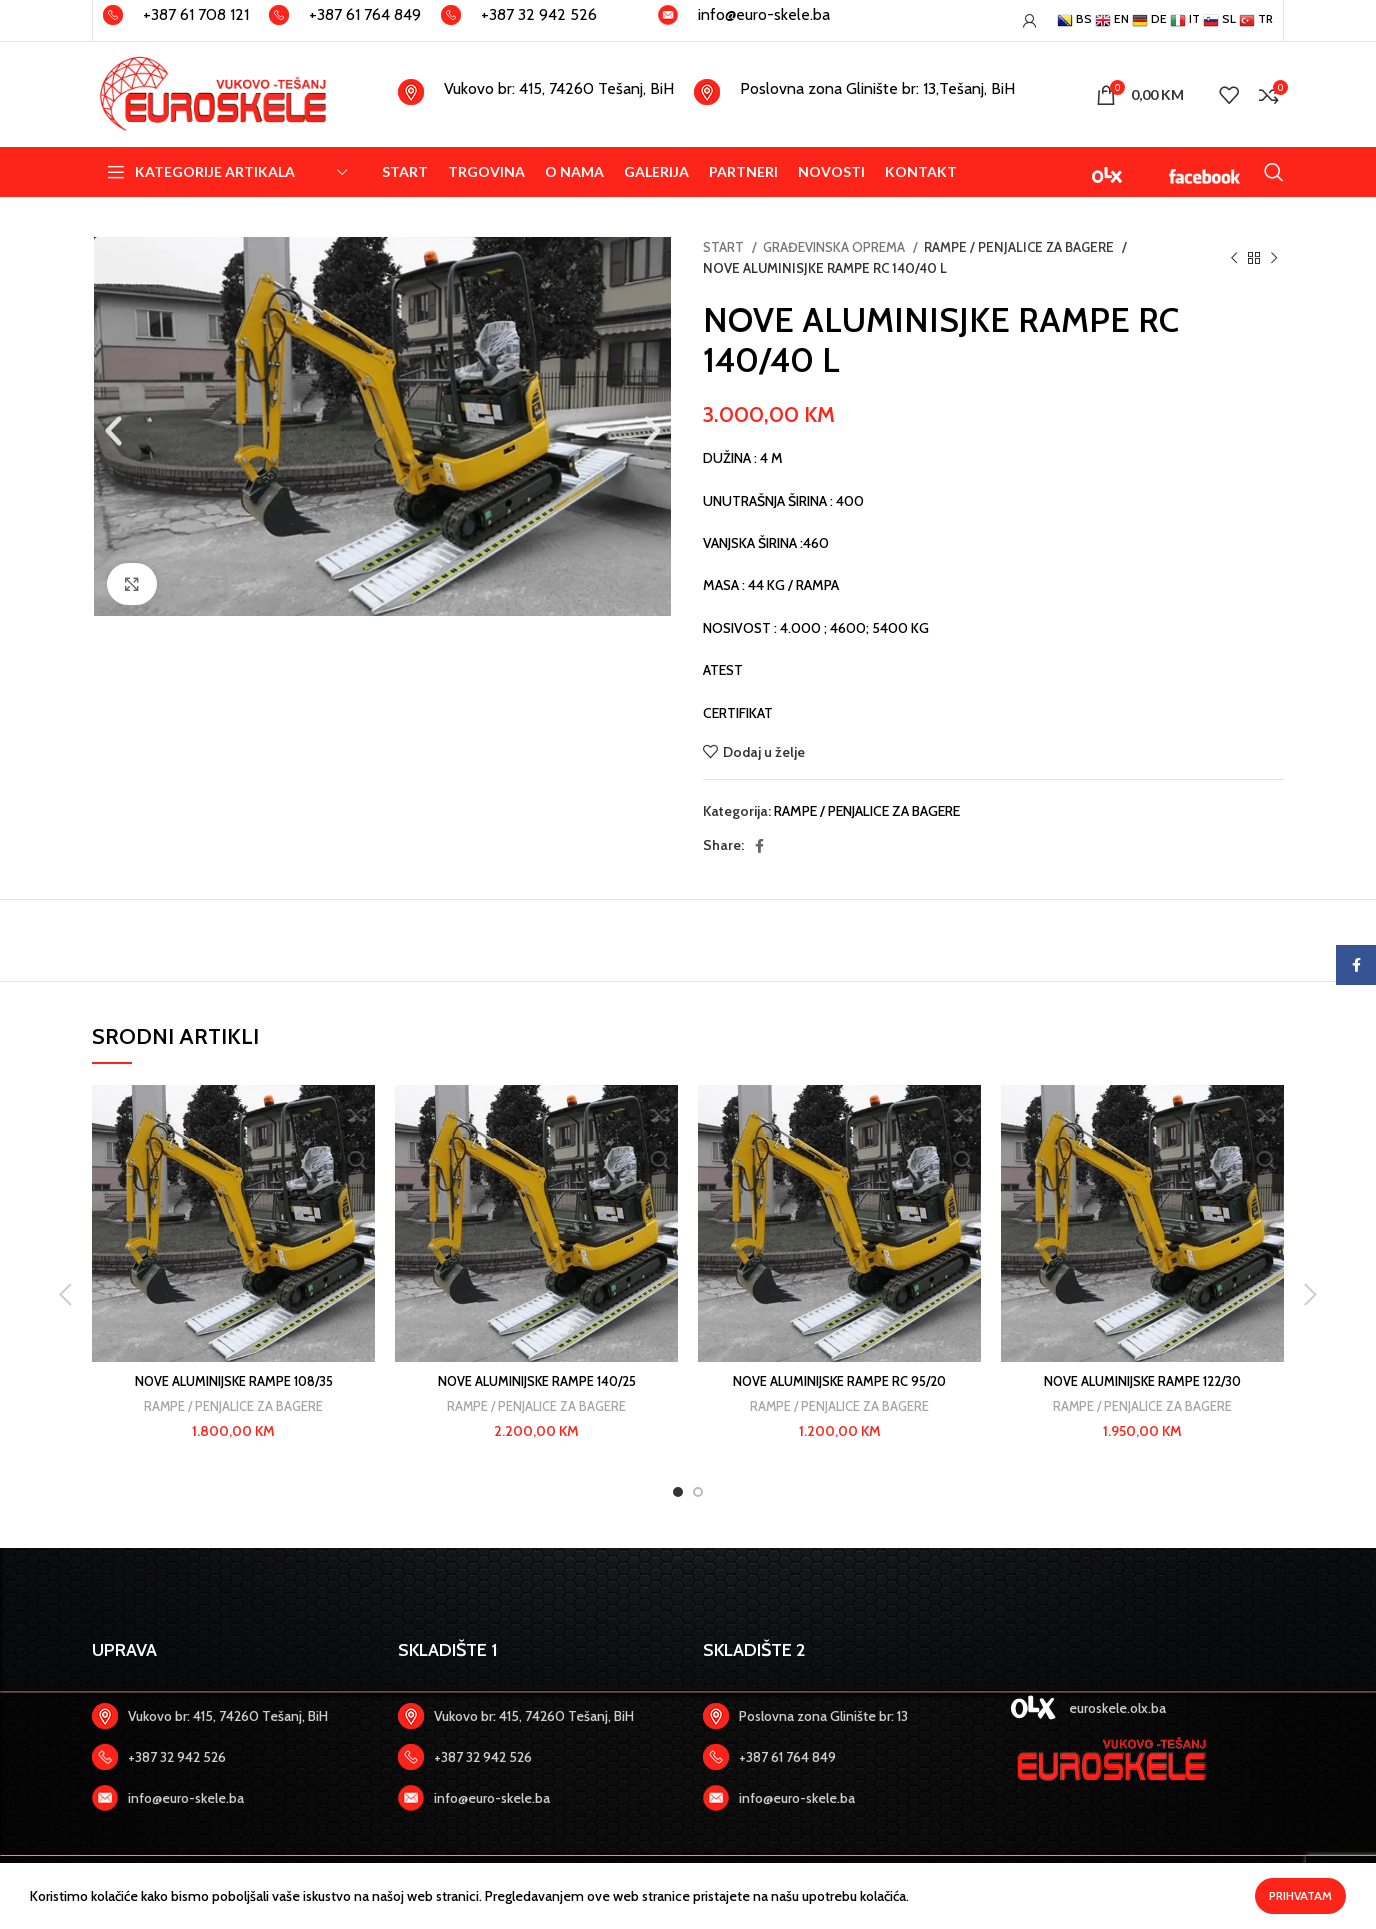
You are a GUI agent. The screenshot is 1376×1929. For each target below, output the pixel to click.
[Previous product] (1234, 258)
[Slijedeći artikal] (1274, 258)
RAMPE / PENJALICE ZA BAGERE (1016, 247)
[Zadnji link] (230, 1757)
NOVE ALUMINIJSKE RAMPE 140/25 (536, 1381)
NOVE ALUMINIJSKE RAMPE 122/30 (1142, 1381)
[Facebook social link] (759, 846)
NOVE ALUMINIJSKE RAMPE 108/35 (233, 1381)
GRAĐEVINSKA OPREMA (835, 247)
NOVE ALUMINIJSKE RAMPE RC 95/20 (839, 1381)
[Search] (1274, 172)
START (725, 247)
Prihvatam (1300, 1895)
